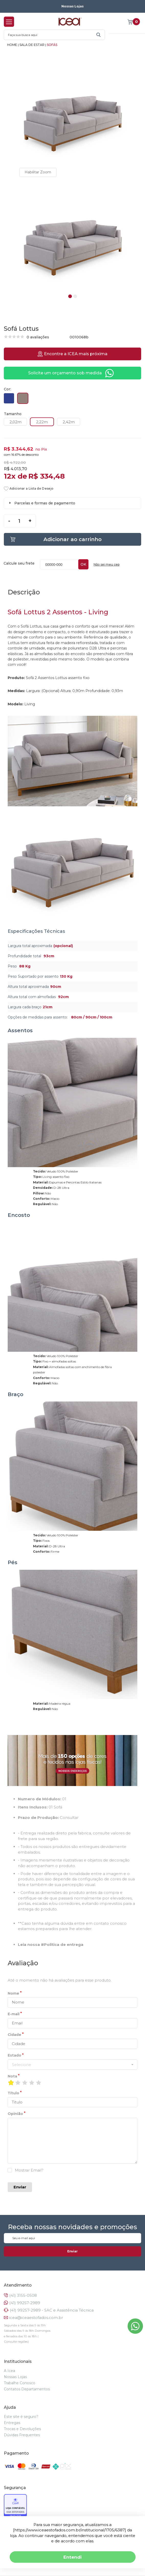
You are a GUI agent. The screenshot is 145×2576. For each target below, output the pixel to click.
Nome (13, 1993)
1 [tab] (70, 296)
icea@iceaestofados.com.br (36, 2317)
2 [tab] (75, 296)
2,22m (42, 421)
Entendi (72, 2557)
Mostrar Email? (29, 2170)
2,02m (15, 421)
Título (13, 2093)
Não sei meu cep (106, 564)
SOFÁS (52, 44)
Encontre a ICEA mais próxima (72, 354)
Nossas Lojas (72, 6)
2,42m (69, 421)
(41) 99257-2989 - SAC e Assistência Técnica (52, 2310)
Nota (12, 2076)
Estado (14, 2055)
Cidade (14, 2035)
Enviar (20, 2187)
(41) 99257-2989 (24, 2302)
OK (83, 564)
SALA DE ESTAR (31, 44)
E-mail (13, 2014)
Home (12, 44)
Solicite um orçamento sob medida (72, 373)
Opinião (15, 2114)
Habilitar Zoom (38, 172)
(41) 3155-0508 (23, 2295)
